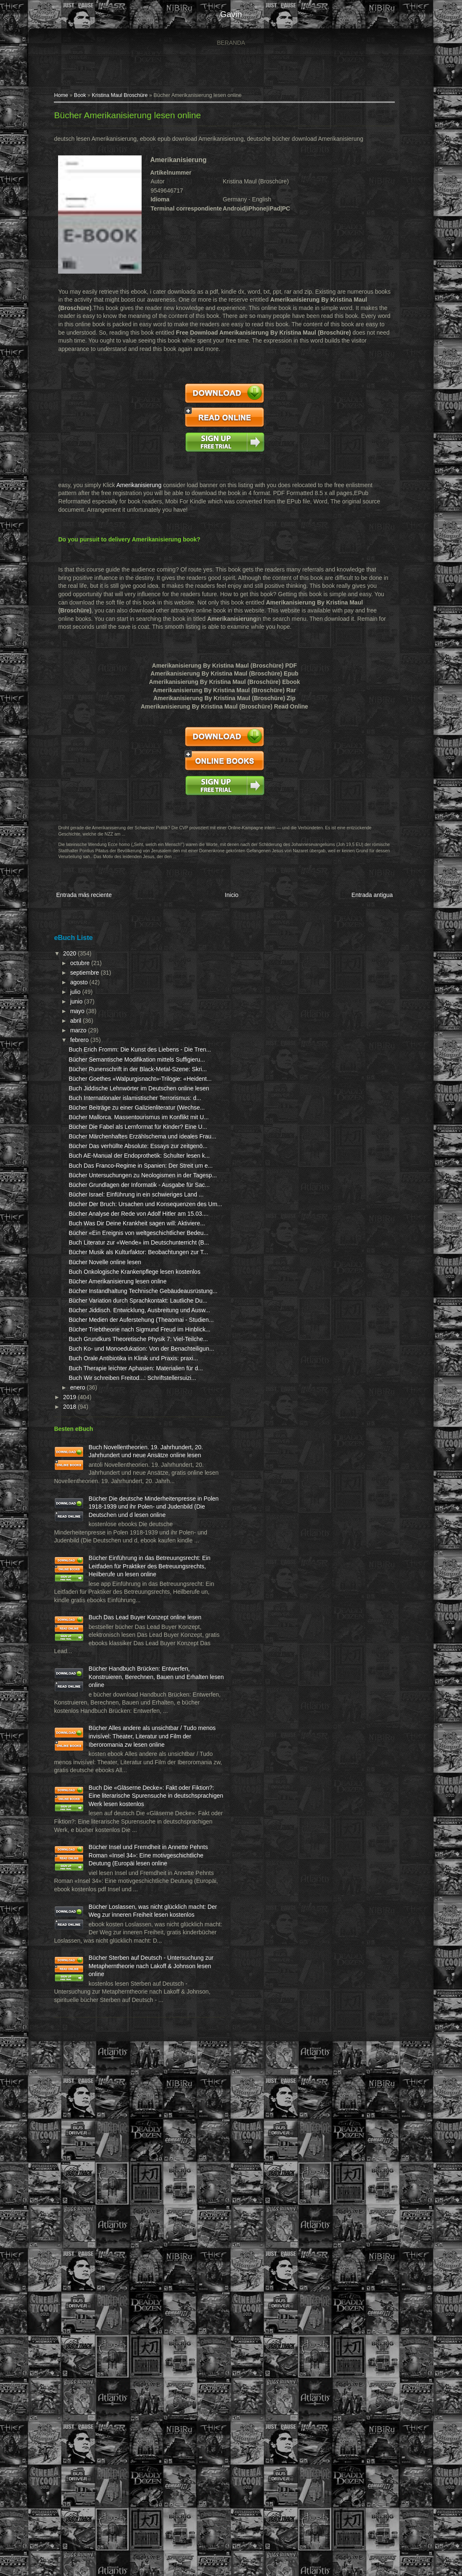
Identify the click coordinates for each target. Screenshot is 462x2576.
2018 (67, 1686)
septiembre (81, 973)
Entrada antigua (370, 898)
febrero (76, 1041)
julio (72, 993)
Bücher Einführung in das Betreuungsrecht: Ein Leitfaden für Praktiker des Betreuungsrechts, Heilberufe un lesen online (102, 1902)
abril (72, 1022)
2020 (67, 954)
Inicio (229, 898)
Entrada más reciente (80, 898)
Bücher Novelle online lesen (101, 1443)
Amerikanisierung (135, 488)
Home (58, 99)
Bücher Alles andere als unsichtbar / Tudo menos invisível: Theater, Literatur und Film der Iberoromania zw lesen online (102, 2138)
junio (73, 1002)
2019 (67, 1676)
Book (77, 99)
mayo (74, 1012)
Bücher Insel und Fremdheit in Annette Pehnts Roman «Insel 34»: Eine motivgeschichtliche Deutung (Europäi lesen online (104, 2306)
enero (74, 1667)
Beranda (231, 42)
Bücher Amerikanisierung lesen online (124, 118)
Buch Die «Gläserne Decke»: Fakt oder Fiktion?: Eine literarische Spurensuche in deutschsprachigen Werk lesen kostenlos (104, 2222)
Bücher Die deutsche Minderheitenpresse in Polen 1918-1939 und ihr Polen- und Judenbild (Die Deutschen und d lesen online (101, 1818)
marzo (75, 1031)
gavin (231, 14)
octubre (77, 963)
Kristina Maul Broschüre (116, 99)
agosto (76, 983)
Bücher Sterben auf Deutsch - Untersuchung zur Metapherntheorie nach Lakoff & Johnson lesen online (104, 2466)
